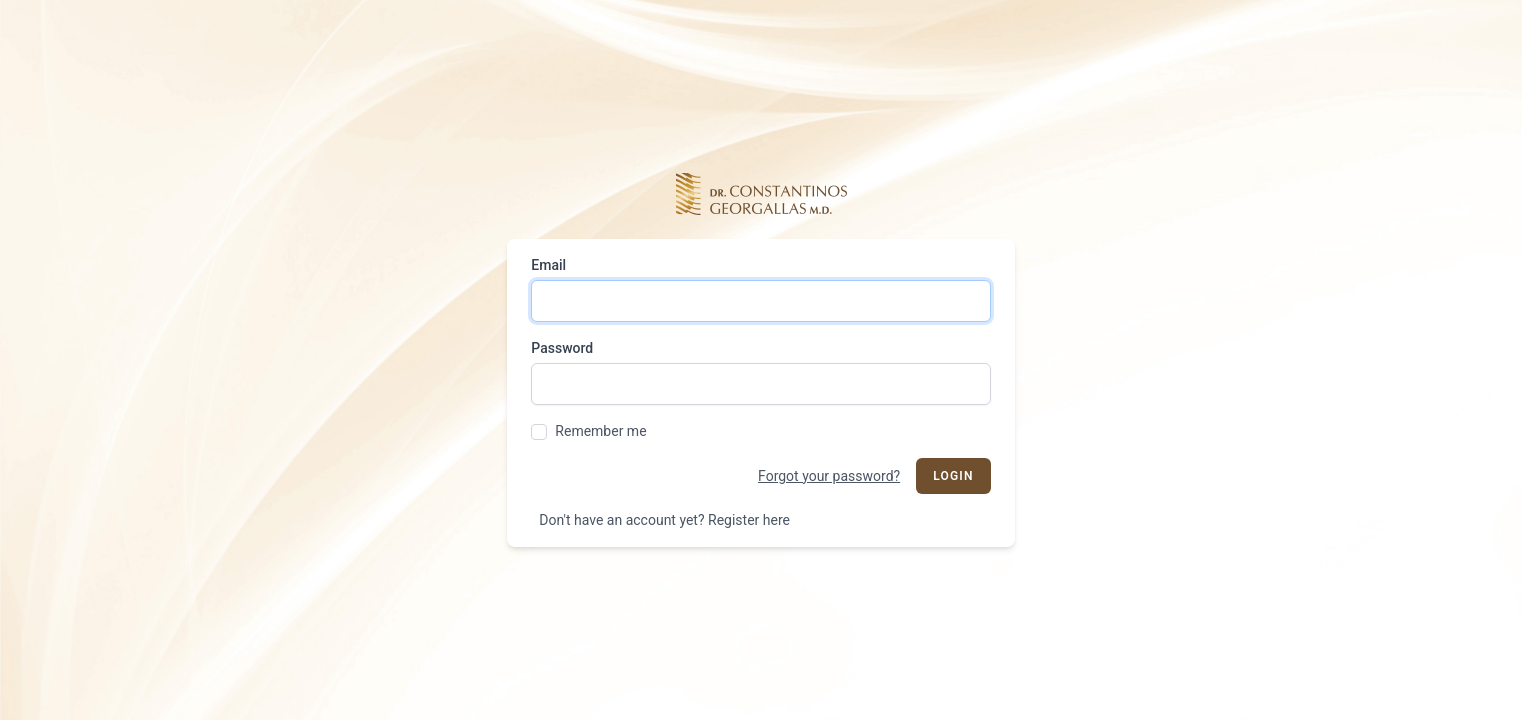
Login (953, 476)
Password (562, 348)
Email (548, 265)
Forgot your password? (829, 476)
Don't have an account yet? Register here (664, 520)
